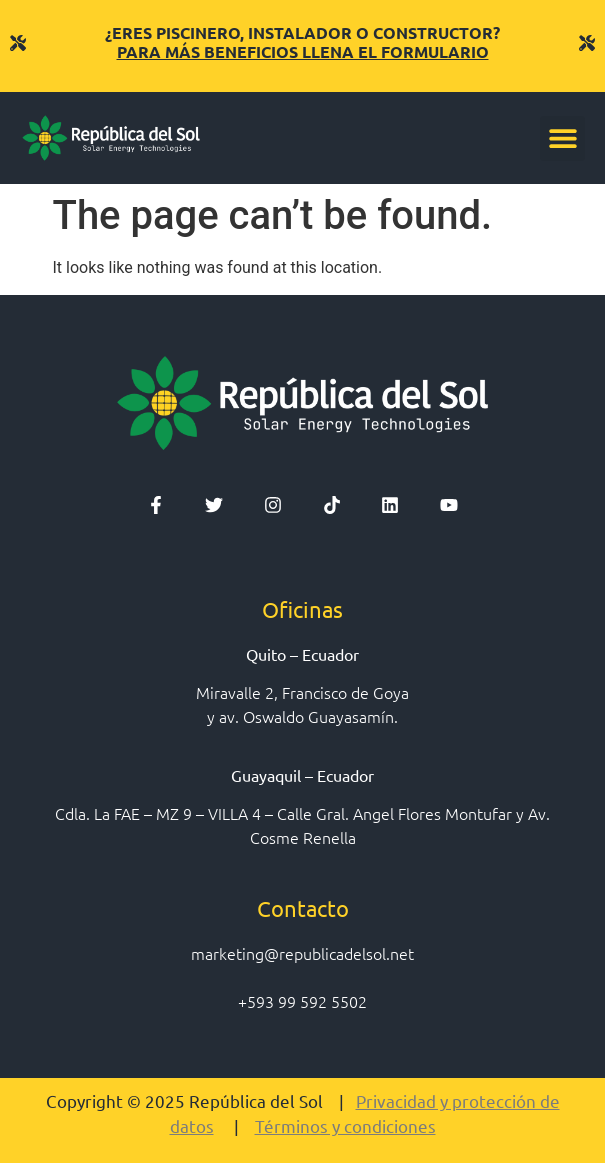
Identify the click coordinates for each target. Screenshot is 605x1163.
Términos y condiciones (345, 1125)
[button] (562, 138)
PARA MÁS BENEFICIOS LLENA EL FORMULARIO (303, 51)
